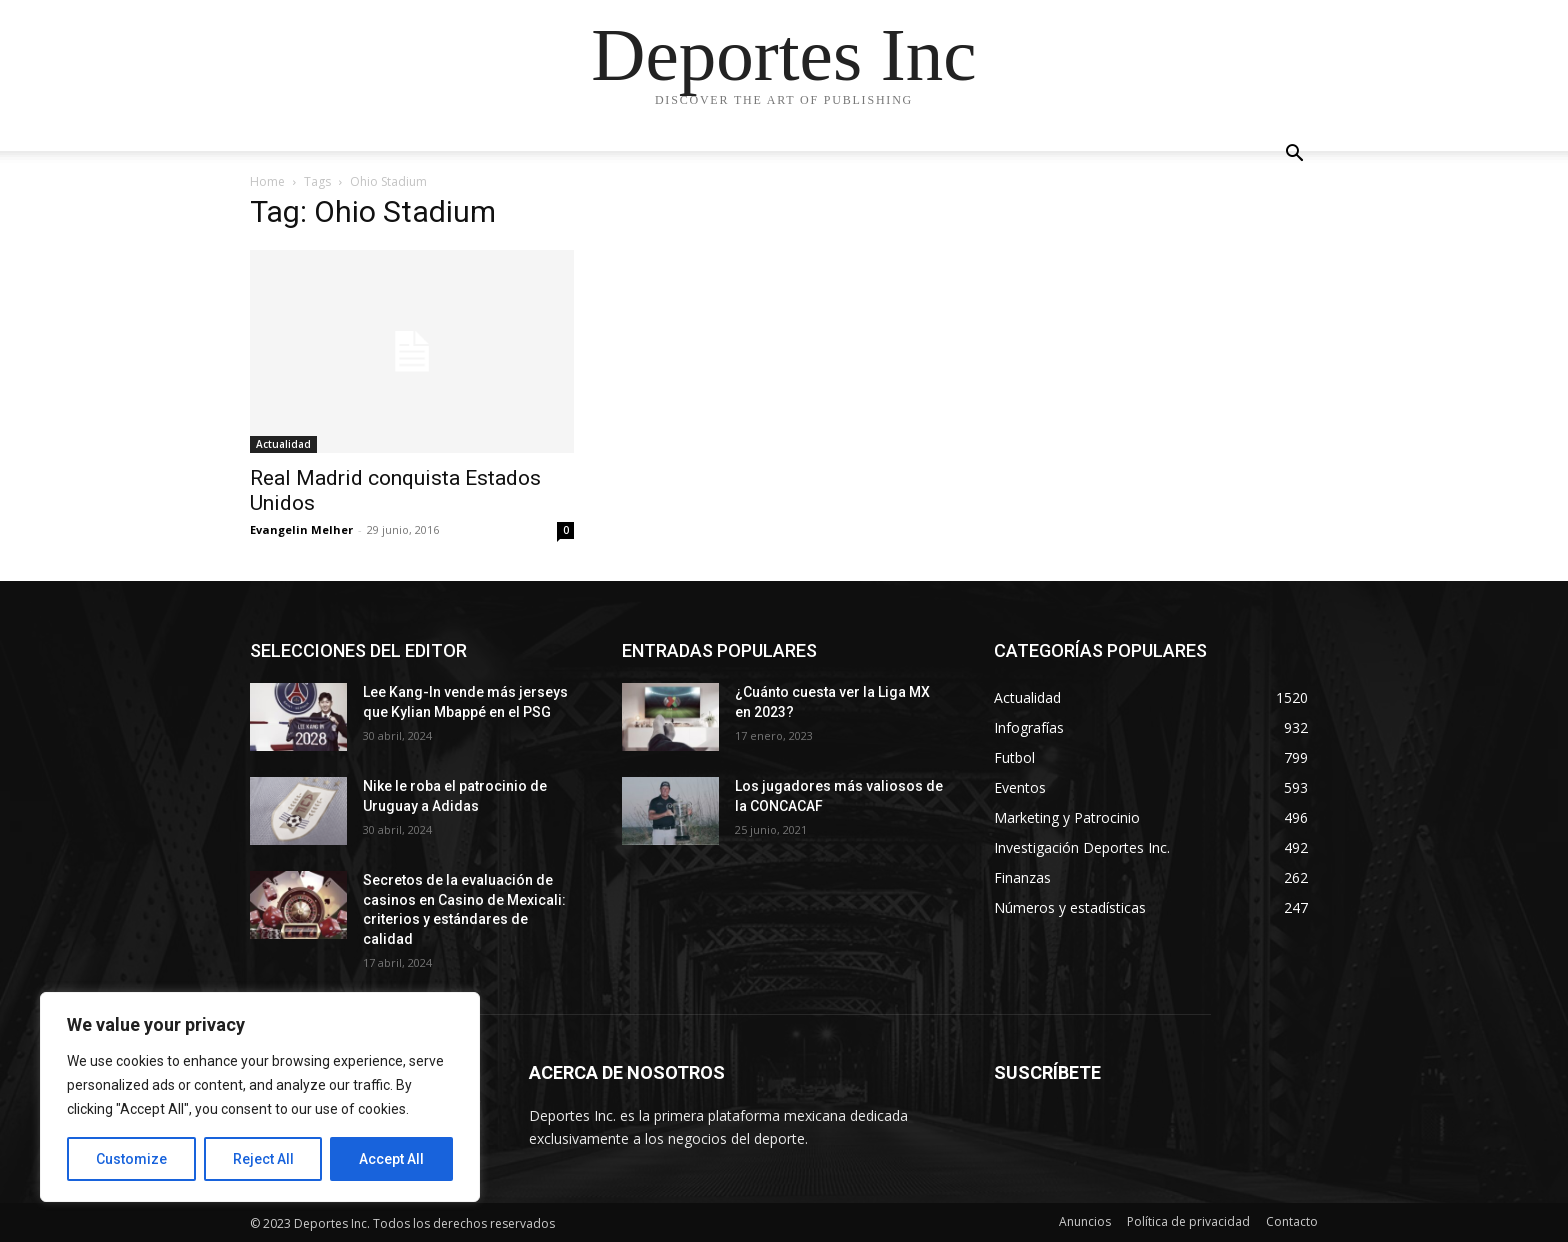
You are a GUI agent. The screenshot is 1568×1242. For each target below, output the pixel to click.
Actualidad (283, 444)
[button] (1294, 155)
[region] (260, 1097)
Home (267, 181)
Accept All (391, 1159)
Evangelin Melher (301, 529)
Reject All (263, 1159)
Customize (131, 1159)
